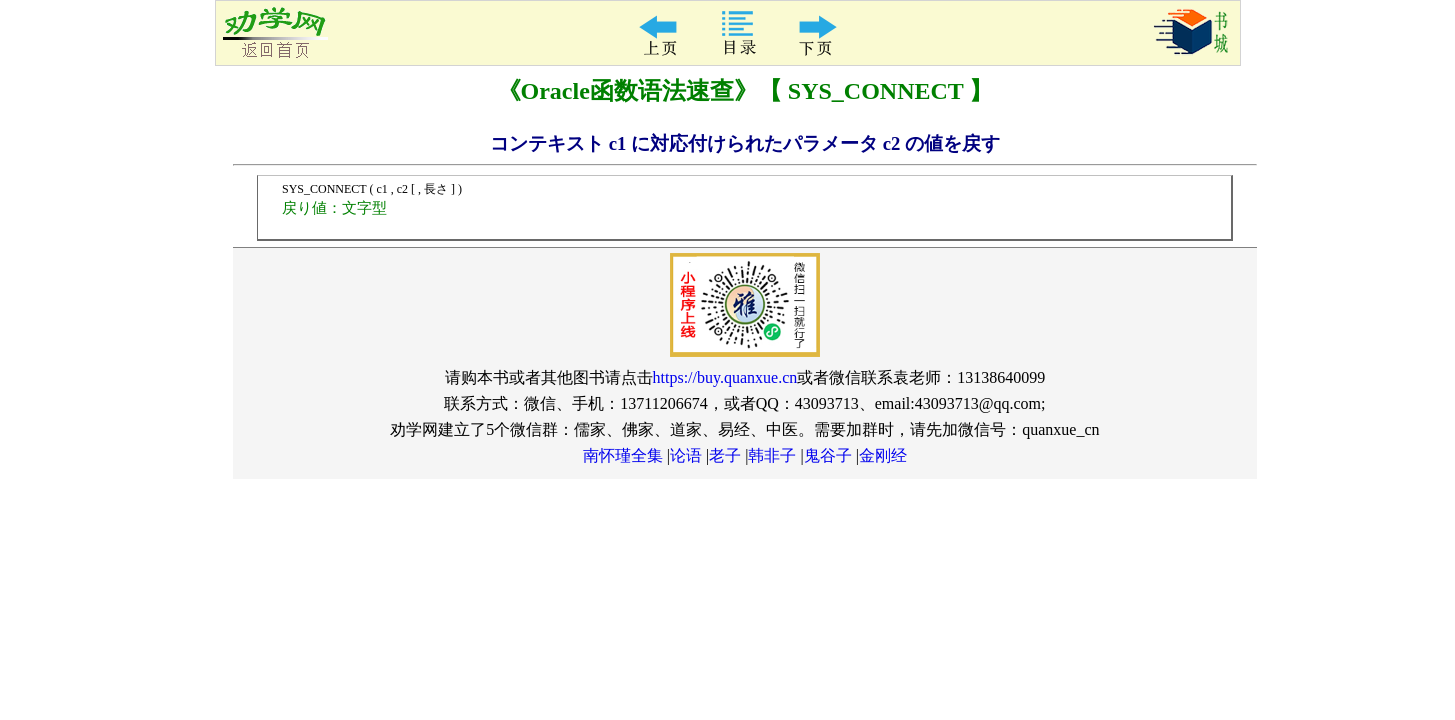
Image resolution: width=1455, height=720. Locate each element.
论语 (686, 457)
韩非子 (772, 457)
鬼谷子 (828, 457)
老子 (725, 457)
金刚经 (883, 457)
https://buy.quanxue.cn (725, 379)
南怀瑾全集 (623, 457)
